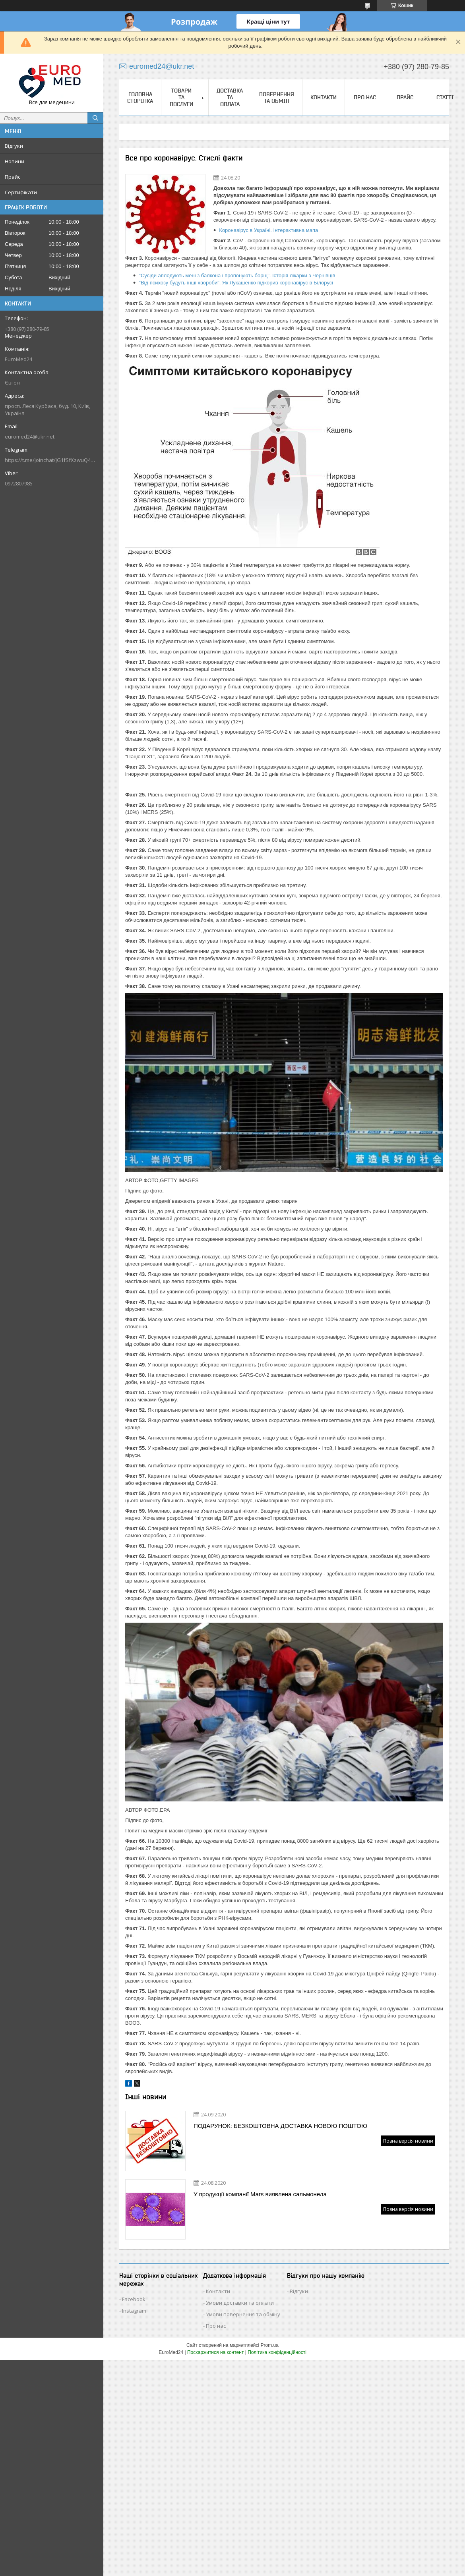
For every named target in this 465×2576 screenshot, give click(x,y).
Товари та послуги (181, 97)
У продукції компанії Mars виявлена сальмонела (260, 2194)
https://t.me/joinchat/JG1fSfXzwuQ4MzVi (52, 460)
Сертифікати (21, 192)
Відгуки (14, 145)
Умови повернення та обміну (243, 2314)
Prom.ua (270, 2345)
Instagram (134, 2310)
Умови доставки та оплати (240, 2302)
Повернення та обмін (276, 97)
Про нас (365, 97)
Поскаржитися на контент (215, 2352)
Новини (14, 161)
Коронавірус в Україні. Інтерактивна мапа (268, 230)
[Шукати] (95, 118)
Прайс (12, 176)
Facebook (133, 2299)
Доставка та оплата (230, 97)
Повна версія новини (408, 2140)
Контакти (323, 97)
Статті (445, 97)
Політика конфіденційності (277, 2352)
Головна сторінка (140, 97)
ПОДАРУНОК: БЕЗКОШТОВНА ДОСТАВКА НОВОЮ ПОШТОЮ (280, 2125)
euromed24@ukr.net (29, 436)
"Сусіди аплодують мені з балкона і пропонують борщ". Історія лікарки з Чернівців (237, 275)
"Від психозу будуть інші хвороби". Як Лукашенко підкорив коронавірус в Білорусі (236, 283)
